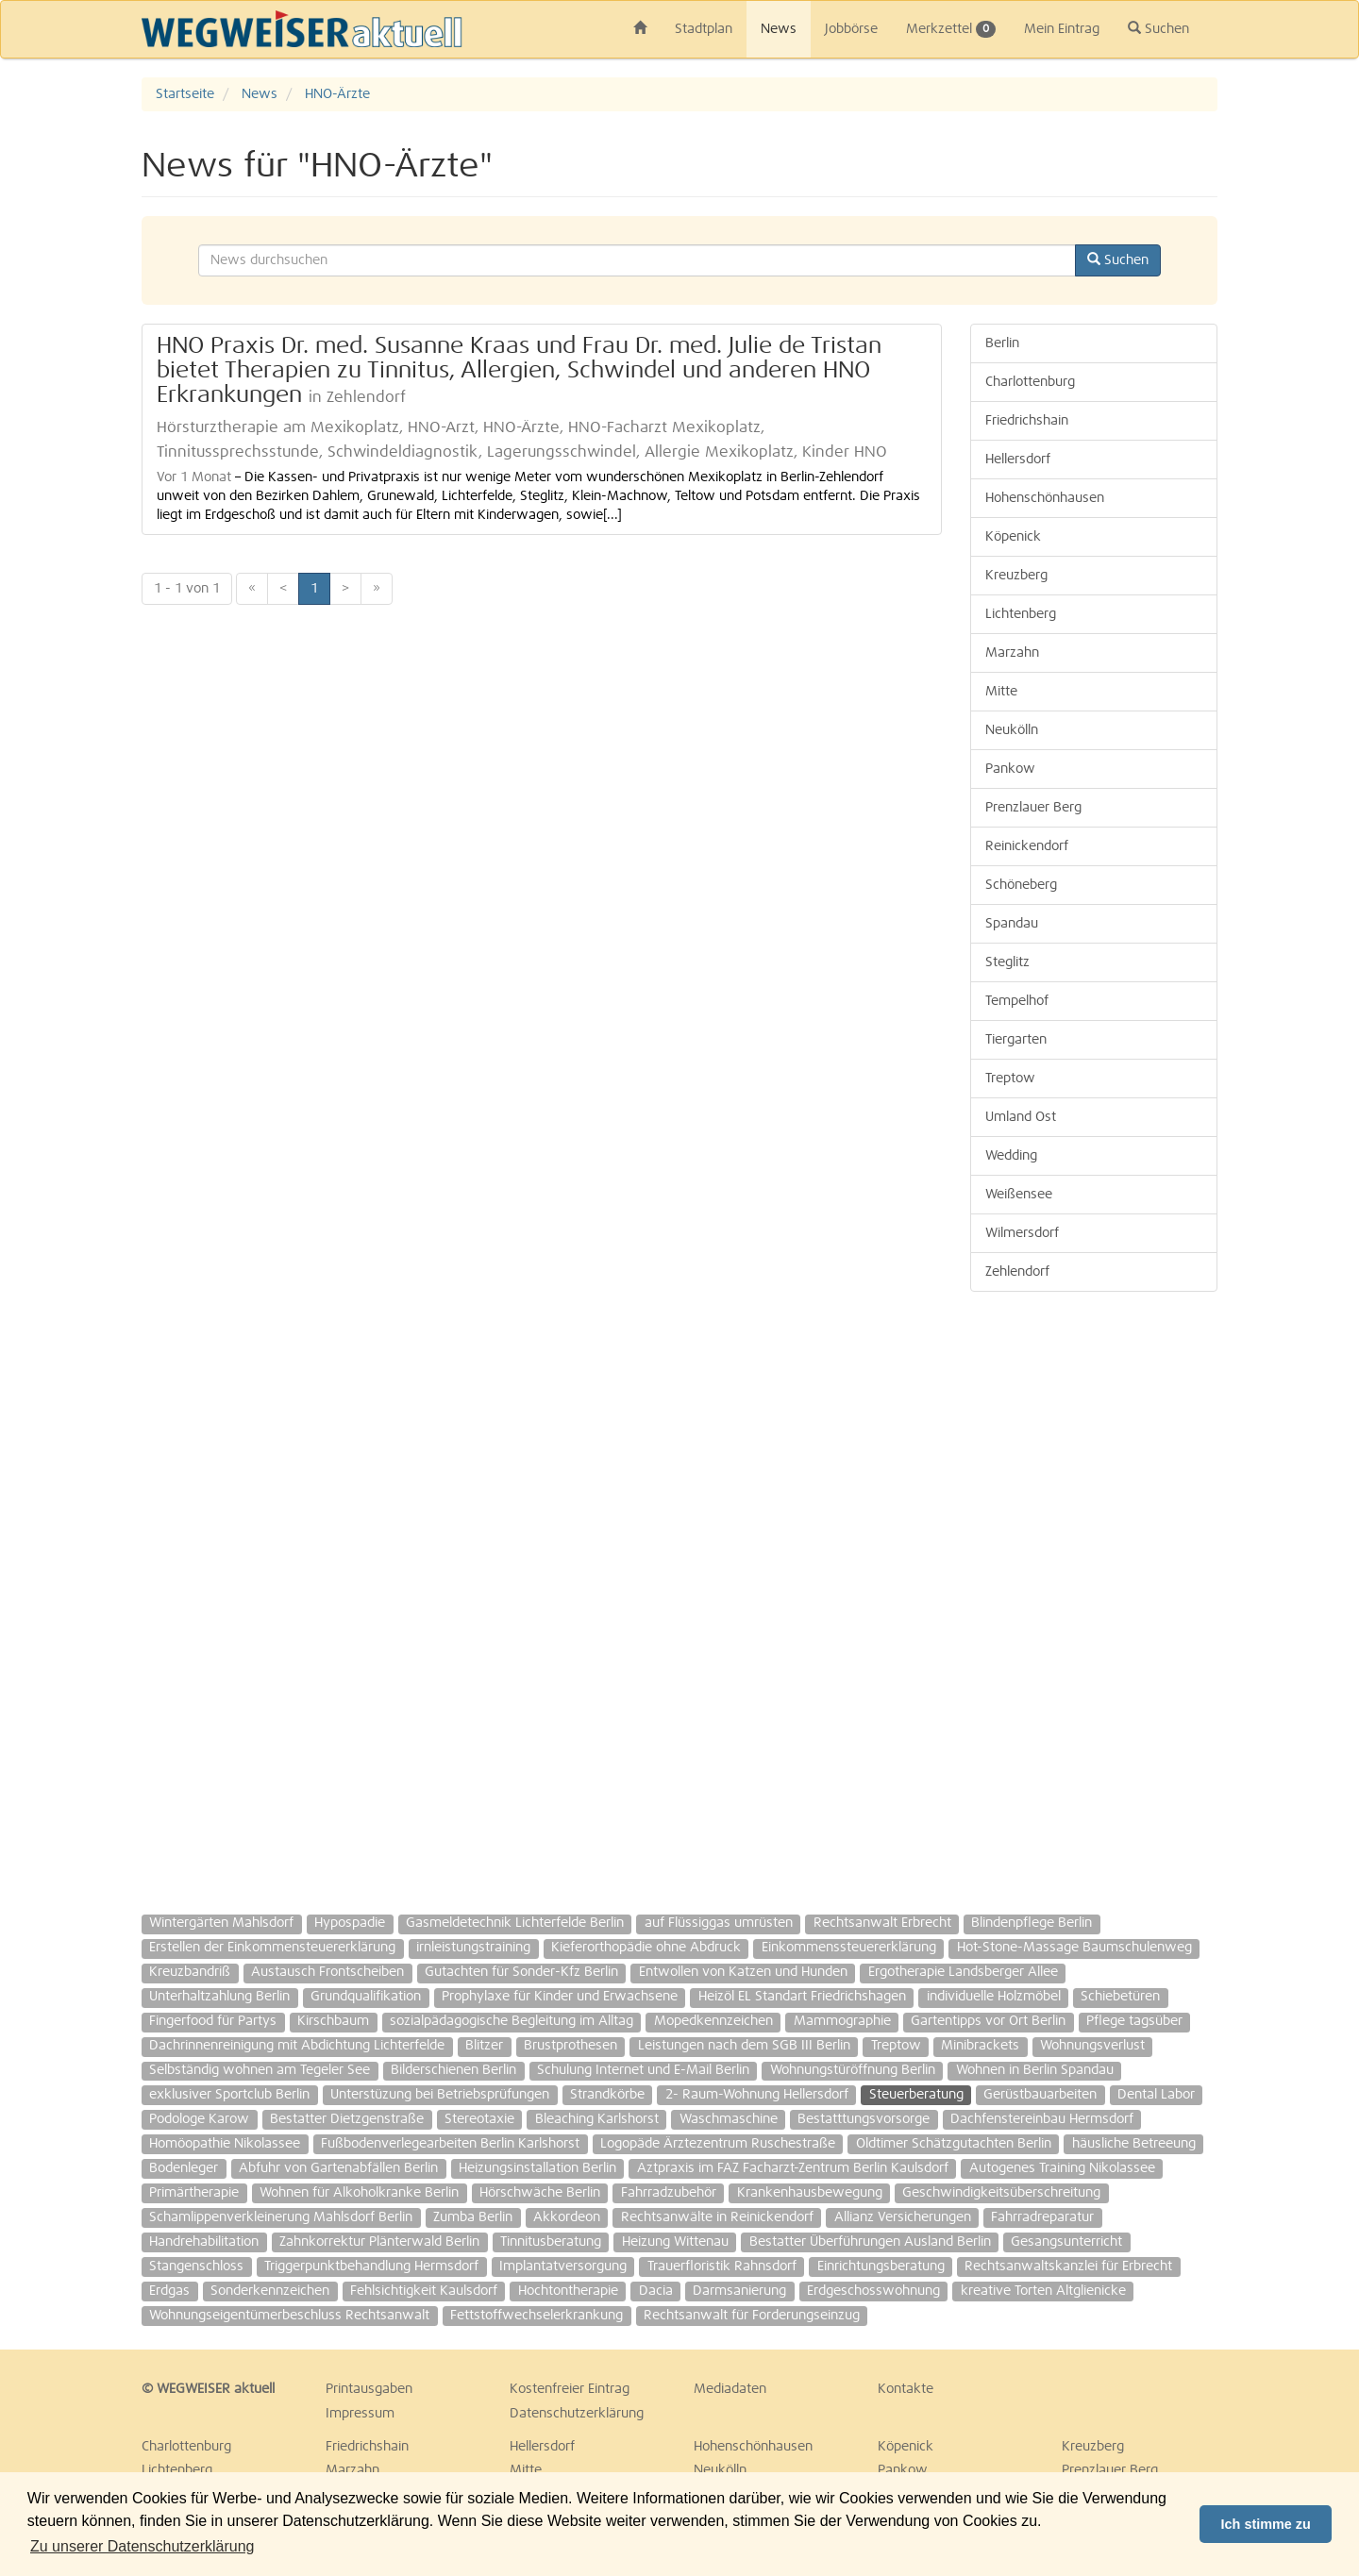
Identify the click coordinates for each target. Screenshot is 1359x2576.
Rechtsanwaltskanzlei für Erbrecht (1068, 2266)
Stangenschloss (196, 2266)
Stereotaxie (479, 2119)
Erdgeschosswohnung (873, 2291)
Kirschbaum (333, 2021)
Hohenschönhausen (1044, 498)
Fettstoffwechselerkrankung (536, 2315)
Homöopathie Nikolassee (224, 2143)
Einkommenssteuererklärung (849, 1947)
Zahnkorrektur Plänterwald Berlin (379, 2242)
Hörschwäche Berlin (539, 2193)
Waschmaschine (729, 2119)
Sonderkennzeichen (269, 2291)
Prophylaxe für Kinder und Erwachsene (560, 1996)
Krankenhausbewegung (809, 2193)
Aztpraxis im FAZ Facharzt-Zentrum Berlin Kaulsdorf (792, 2168)
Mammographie (842, 2021)
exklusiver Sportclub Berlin (229, 2094)
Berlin (1002, 343)
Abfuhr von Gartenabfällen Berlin (338, 2168)
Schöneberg (1021, 885)
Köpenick (1013, 537)
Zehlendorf (1017, 1272)
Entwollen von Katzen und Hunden (743, 1972)
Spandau (1011, 923)
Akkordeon (566, 2217)
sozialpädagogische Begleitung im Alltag (511, 2021)
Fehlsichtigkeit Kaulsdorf (423, 2291)
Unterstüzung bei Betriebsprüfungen (439, 2094)
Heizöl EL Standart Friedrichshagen (802, 1996)
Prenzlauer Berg (1033, 807)
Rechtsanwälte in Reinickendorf (717, 2217)
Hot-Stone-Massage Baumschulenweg (1074, 1947)
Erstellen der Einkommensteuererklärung (272, 1947)
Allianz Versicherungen (902, 2217)
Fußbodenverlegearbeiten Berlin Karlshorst (450, 2143)
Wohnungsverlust (1092, 2045)
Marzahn (1012, 653)
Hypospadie (349, 1923)
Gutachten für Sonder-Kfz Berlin (521, 1972)
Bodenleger (183, 2168)
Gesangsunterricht (1066, 2242)
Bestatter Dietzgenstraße (347, 2119)
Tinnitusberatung (550, 2242)
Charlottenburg (1030, 382)
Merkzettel (951, 29)
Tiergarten (1016, 1039)
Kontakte (905, 2389)
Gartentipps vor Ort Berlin (988, 2021)
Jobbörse (851, 29)
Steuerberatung (916, 2094)
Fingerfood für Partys (213, 2021)
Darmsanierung (739, 2291)
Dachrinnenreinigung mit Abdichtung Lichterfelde (297, 2045)
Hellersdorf (1017, 459)
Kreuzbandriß (189, 1972)
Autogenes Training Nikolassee (1062, 2168)
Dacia (656, 2291)
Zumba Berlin (472, 2217)
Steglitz (1007, 962)
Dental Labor (1156, 2094)
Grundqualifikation (365, 1996)
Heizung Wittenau (675, 2242)
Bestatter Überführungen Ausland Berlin (870, 2242)
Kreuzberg (1016, 575)
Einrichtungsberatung (881, 2266)
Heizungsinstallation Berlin (537, 2168)
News (779, 29)
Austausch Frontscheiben (327, 1972)
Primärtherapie (194, 2193)
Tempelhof (1017, 1001)
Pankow (1010, 769)
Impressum (360, 2413)
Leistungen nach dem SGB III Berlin (744, 2045)
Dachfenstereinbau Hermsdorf (1041, 2119)
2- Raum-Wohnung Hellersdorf (756, 2094)
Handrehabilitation (204, 2242)
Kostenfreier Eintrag (569, 2389)
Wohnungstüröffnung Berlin (852, 2070)
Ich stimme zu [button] (1266, 2524)
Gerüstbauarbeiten (1040, 2094)
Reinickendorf (1026, 846)
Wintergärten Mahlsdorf (221, 1923)
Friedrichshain (1026, 420)
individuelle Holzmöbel (994, 1996)
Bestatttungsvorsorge (863, 2119)
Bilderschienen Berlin (453, 2070)
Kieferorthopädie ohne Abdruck (646, 1947)
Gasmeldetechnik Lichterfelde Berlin (515, 1923)
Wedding (1011, 1156)
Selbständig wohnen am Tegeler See (259, 2070)
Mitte (1001, 691)
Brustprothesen (570, 2045)
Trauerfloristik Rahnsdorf (722, 2266)
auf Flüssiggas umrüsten (719, 1923)
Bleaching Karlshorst (597, 2119)
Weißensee (1018, 1194)
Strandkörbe (607, 2094)
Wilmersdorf (1022, 1233)
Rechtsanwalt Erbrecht (882, 1923)
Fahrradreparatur (1042, 2217)
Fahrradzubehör (668, 2193)
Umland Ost (1020, 1117)
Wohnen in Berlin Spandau (1035, 2070)
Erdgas (169, 2291)
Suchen (1158, 28)
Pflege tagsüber (1134, 2021)
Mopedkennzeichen (713, 2021)
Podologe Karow (199, 2119)
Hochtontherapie (568, 2291)
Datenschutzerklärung (577, 2413)
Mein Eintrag (1061, 29)
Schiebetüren (1120, 1996)
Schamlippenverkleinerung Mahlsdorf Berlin (280, 2217)
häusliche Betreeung (1134, 2143)
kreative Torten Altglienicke (1043, 2291)
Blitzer (484, 2045)
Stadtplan (703, 29)
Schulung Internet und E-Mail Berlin (643, 2070)
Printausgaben (369, 2389)
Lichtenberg (1020, 614)
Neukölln (1011, 730)
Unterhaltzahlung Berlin (219, 1996)
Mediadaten (730, 2389)
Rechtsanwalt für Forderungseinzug (752, 2315)
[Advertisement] (1094, 1594)
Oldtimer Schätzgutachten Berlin (953, 2143)
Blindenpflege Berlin (1031, 1923)
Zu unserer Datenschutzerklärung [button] (142, 2546)
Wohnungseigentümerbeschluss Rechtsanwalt (289, 2315)
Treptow (1010, 1078)
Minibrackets (980, 2045)
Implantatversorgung (563, 2266)
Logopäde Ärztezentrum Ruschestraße (717, 2143)
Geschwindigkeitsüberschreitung (1001, 2193)
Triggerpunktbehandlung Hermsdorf (371, 2266)
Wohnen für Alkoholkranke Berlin (359, 2193)
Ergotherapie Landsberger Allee (963, 1972)
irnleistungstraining (473, 1947)
